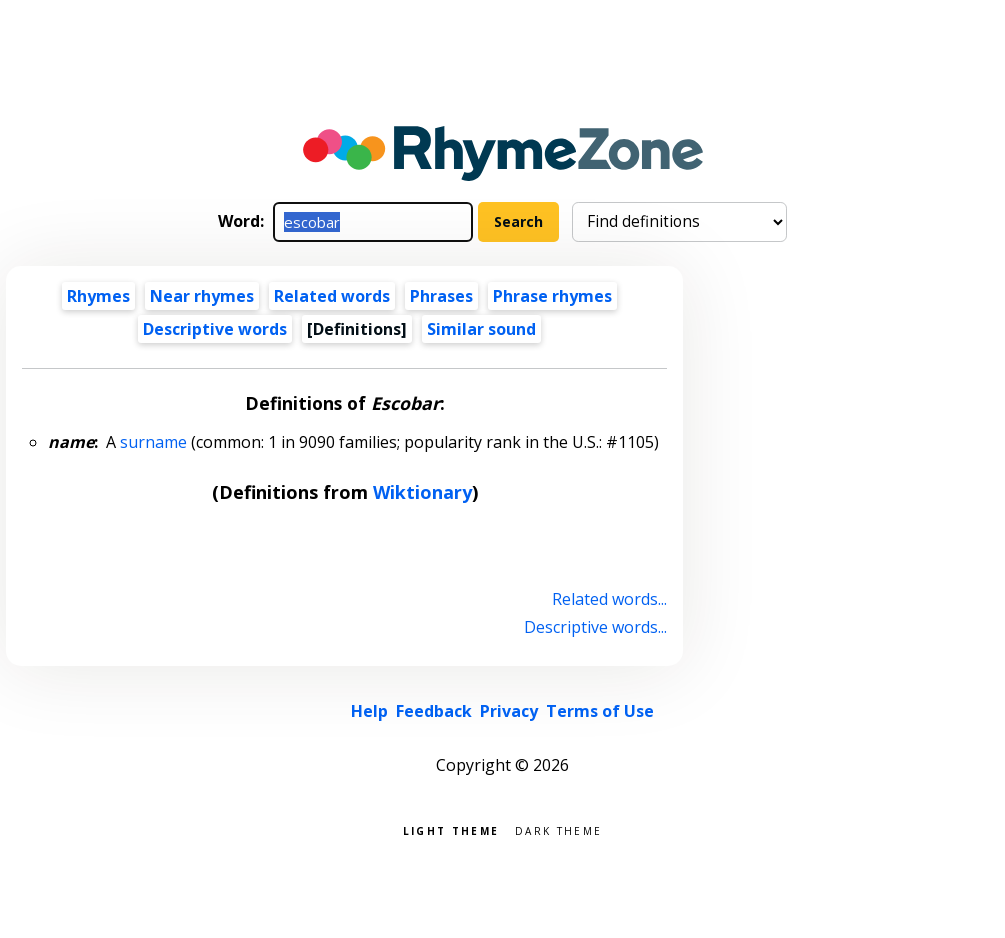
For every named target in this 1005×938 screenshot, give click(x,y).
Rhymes (98, 296)
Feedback (434, 711)
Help (369, 711)
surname (153, 442)
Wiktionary (422, 492)
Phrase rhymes (552, 296)
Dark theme (558, 829)
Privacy (509, 711)
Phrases (441, 296)
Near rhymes (202, 296)
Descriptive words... (595, 627)
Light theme (451, 829)
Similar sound (481, 329)
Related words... (609, 599)
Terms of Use (600, 711)
